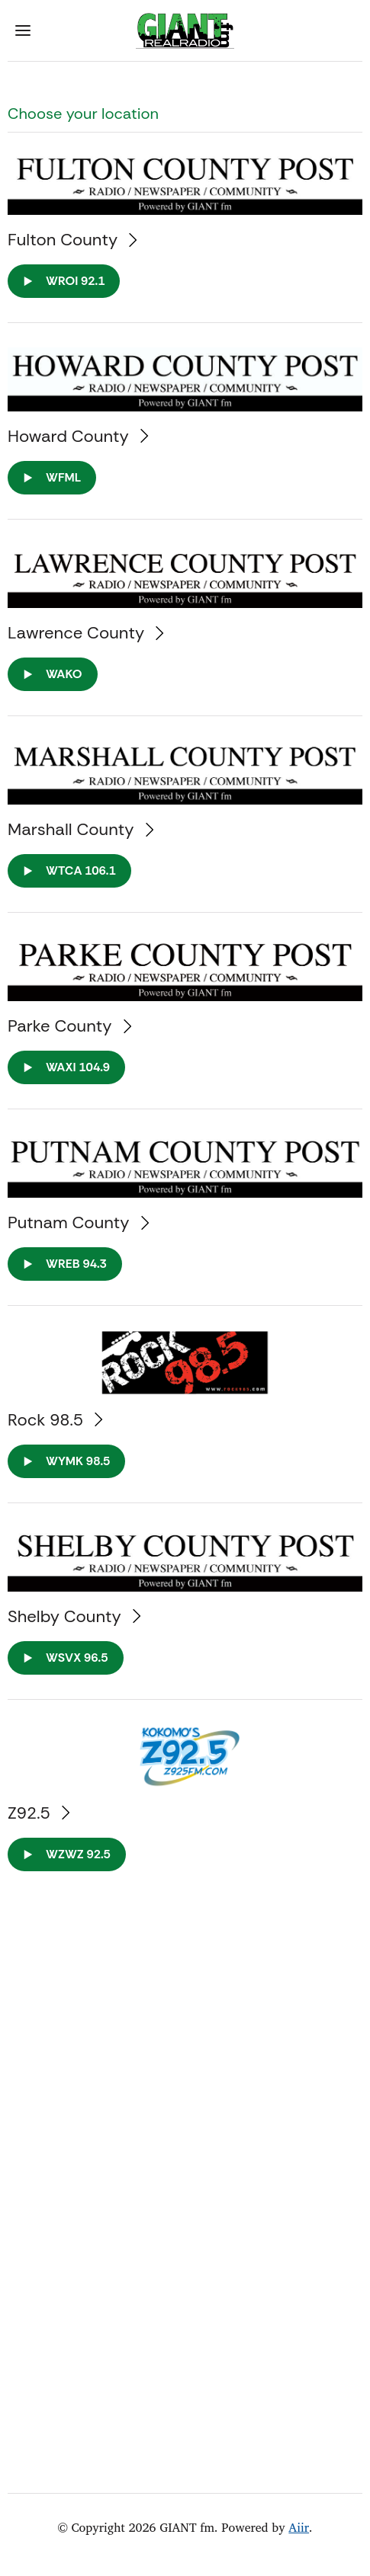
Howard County (78, 436)
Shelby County (74, 1616)
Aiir (298, 2527)
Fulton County (72, 240)
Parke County (69, 1026)
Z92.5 (38, 1813)
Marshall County (80, 829)
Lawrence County (86, 633)
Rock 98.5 (55, 1420)
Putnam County (78, 1222)
